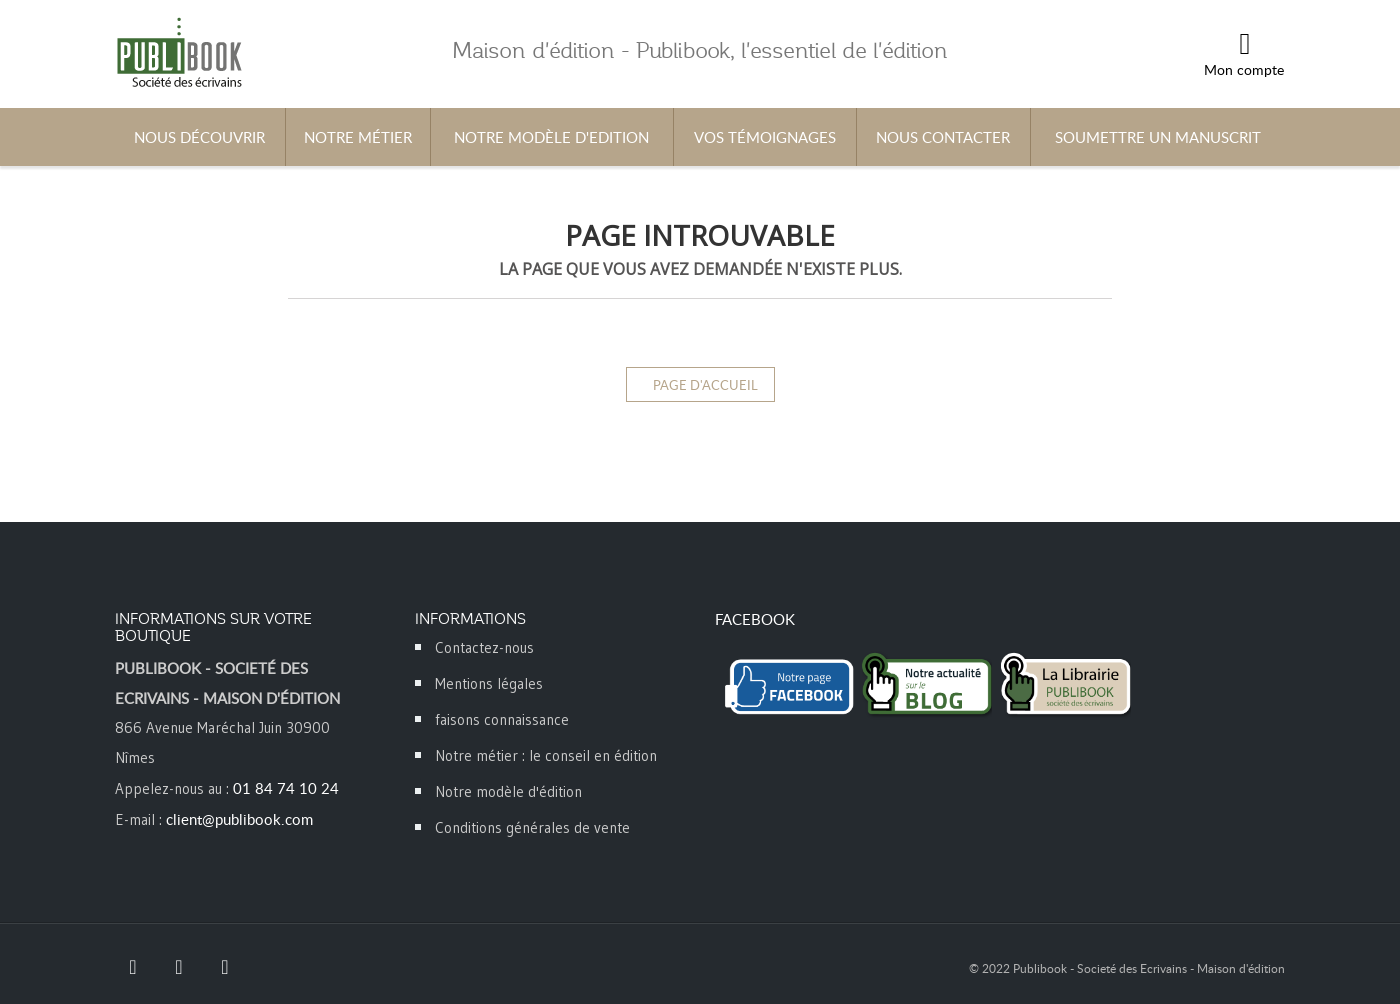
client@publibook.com (239, 819)
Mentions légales (489, 683)
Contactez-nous (484, 647)
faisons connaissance (502, 719)
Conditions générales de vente (532, 827)
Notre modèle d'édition (508, 791)
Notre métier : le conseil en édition (546, 755)
